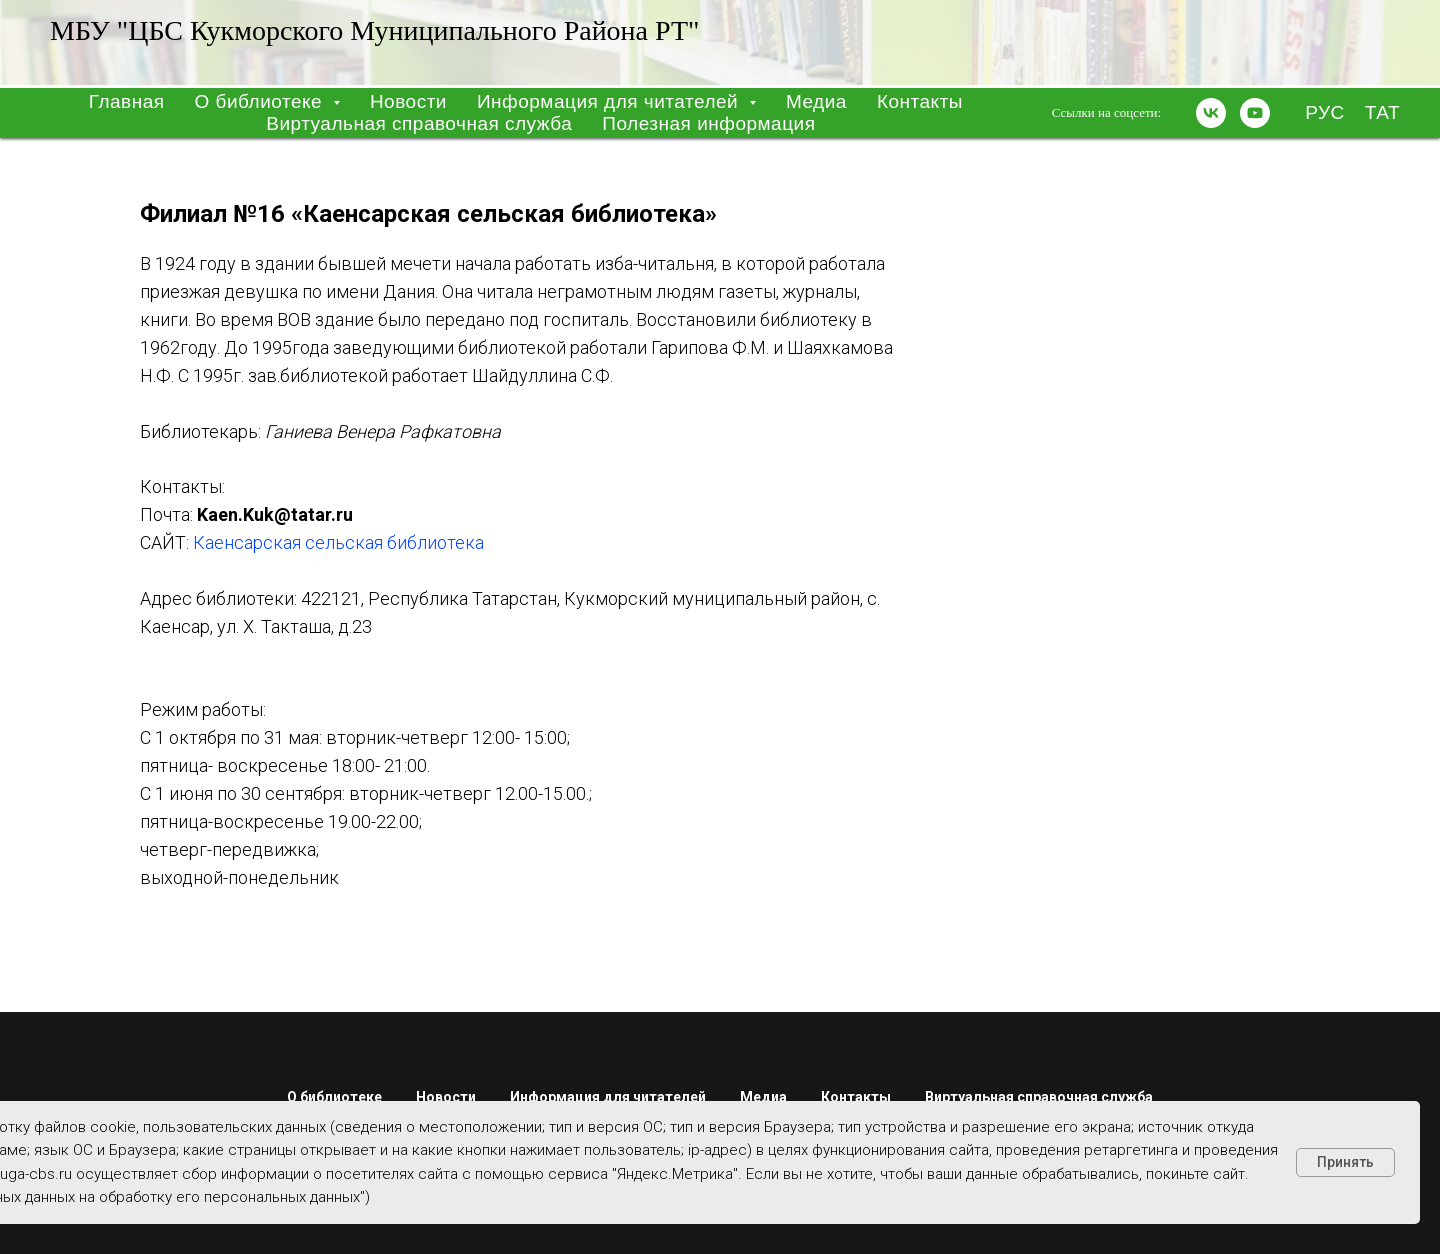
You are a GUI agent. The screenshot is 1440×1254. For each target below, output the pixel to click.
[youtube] (1255, 113)
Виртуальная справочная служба (419, 123)
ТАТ (1382, 112)
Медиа (816, 101)
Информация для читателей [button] (610, 101)
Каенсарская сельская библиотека (338, 542)
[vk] (1211, 113)
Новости (408, 101)
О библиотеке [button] (261, 101)
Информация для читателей (608, 1097)
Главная (127, 101)
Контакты (920, 101)
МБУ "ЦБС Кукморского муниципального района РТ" (374, 30)
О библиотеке (334, 1097)
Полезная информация (708, 123)
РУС (1325, 112)
